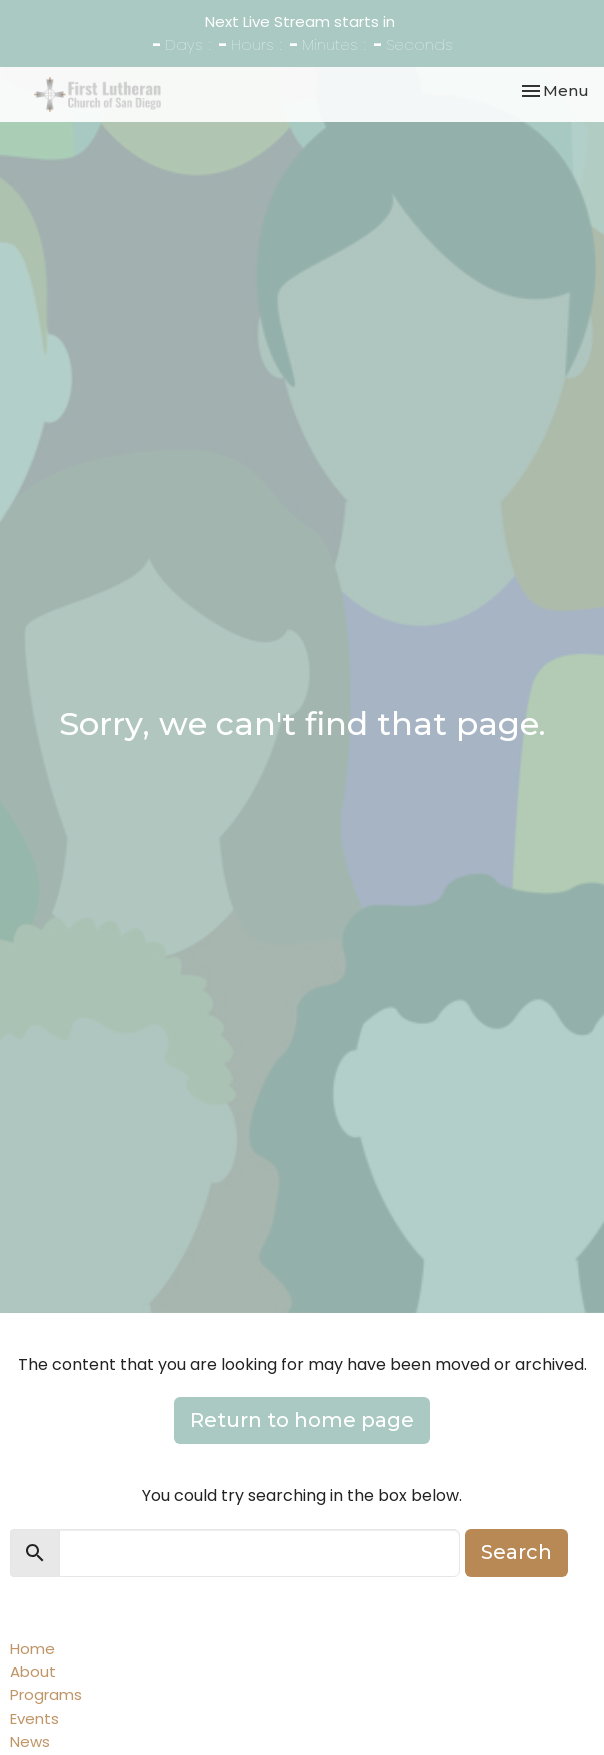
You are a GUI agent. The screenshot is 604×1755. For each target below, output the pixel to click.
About (33, 1671)
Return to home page (302, 1420)
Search (516, 1552)
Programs (46, 1694)
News (30, 1741)
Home (32, 1648)
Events (34, 1718)
